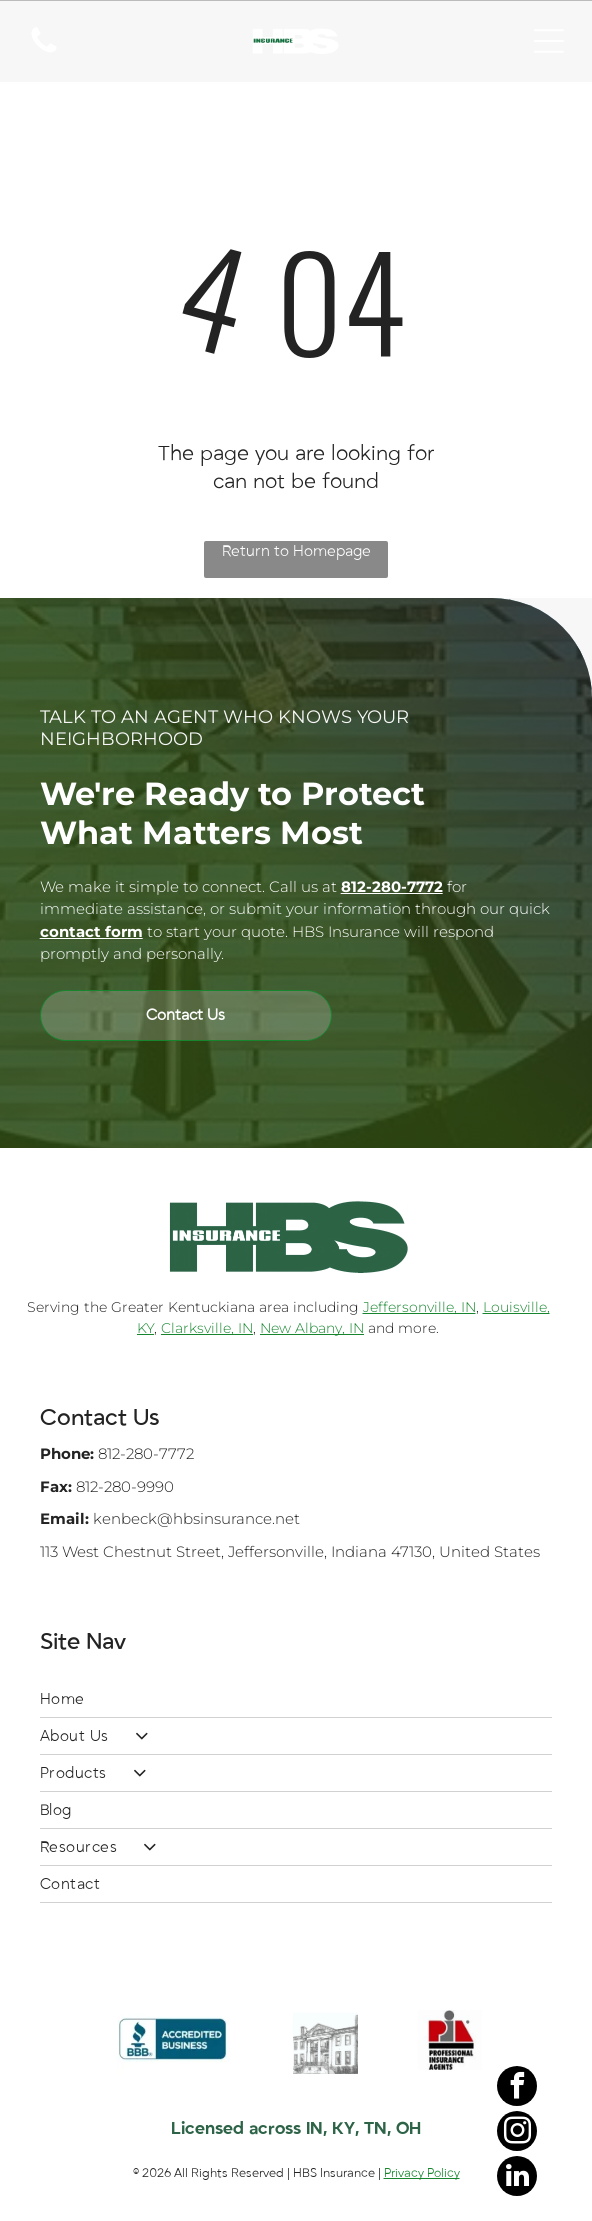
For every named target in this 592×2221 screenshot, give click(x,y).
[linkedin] (517, 2178)
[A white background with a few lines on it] (44, 52)
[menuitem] (296, 1699)
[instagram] (517, 2133)
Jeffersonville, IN (419, 1307)
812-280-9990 (125, 1486)
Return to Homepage (296, 551)
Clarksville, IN (207, 1328)
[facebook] (517, 2088)
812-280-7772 (146, 1453)
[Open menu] (549, 41)
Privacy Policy (422, 2173)
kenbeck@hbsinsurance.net (196, 1518)
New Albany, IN (312, 1328)
